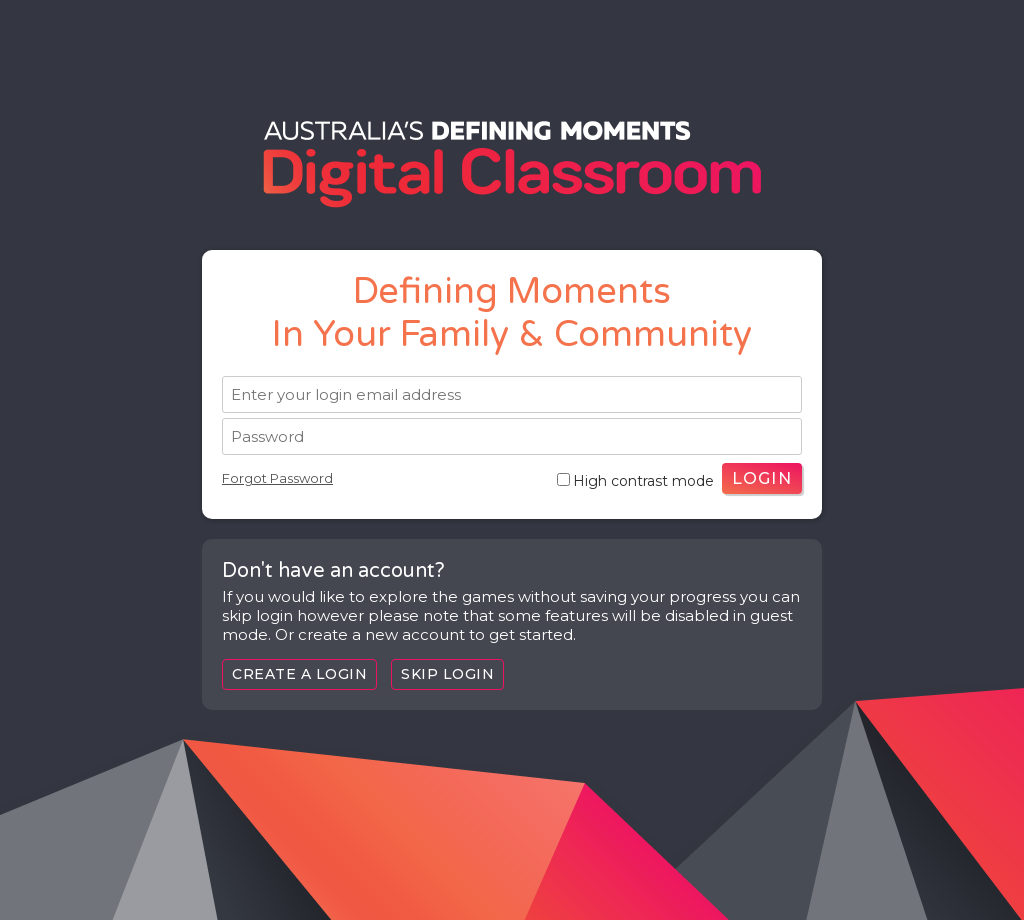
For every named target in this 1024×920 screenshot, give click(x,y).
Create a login (299, 674)
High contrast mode (635, 481)
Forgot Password (277, 478)
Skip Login (447, 674)
